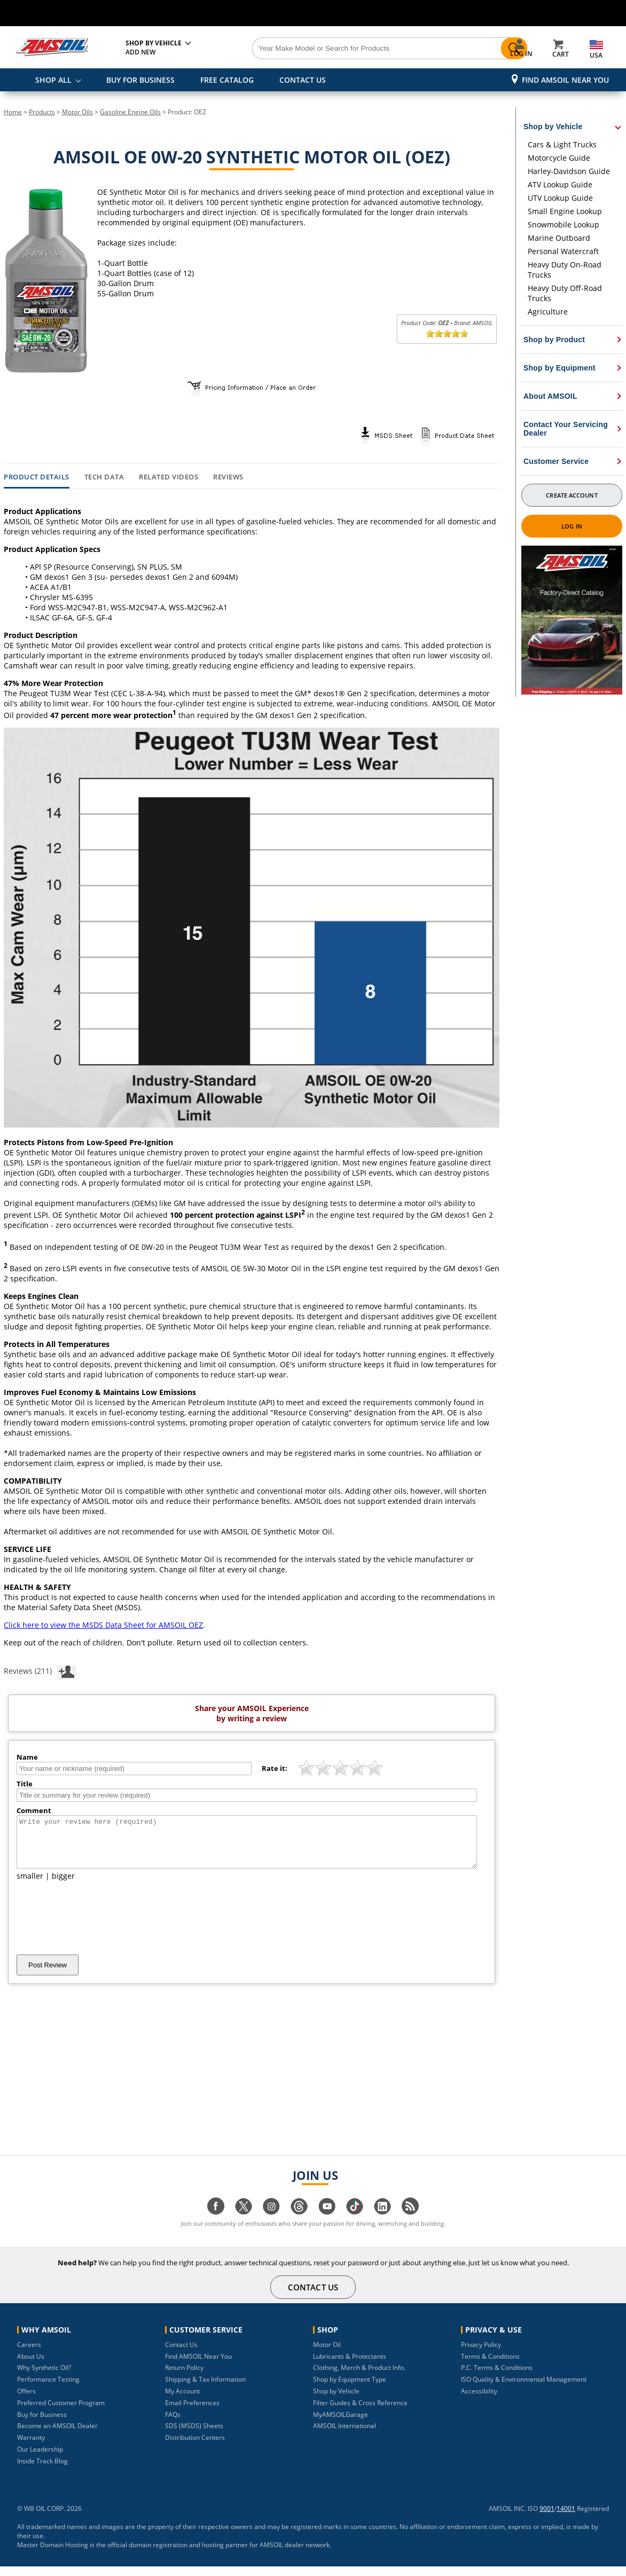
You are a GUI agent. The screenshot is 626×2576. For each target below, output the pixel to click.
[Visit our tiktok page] (354, 2221)
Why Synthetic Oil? (44, 2377)
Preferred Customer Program (61, 2412)
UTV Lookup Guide (560, 198)
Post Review (47, 1975)
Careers (29, 2354)
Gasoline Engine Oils (130, 111)
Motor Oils (77, 111)
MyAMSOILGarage (340, 2424)
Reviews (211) (40, 1670)
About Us (30, 2365)
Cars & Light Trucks (562, 144)
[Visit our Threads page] (299, 2221)
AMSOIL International (344, 2435)
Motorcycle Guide (559, 158)
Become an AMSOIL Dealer (57, 2435)
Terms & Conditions (490, 2365)
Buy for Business (42, 2424)
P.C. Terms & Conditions (497, 2377)
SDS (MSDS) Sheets (194, 2435)
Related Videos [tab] (168, 477)
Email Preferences (192, 2412)
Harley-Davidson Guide (569, 171)
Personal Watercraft (563, 251)
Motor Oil (327, 2354)
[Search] (356, 48)
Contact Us (181, 2354)
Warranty (31, 2447)
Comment (34, 1810)
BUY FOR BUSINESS (140, 80)
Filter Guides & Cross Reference (360, 2412)
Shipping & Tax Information (205, 2388)
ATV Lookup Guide (560, 184)
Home (13, 111)
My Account (182, 2400)
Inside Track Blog (42, 2470)
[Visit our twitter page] (243, 2221)
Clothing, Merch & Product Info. (359, 2377)
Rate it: (274, 1768)
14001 (566, 2518)
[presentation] (98, 1927)
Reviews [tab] (228, 477)
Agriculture (548, 311)
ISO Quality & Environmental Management (523, 2388)
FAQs (173, 2424)
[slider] (447, 333)
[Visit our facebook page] (215, 2221)
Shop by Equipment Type (349, 2388)
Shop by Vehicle (336, 2400)
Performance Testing (48, 2388)
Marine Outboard (559, 238)
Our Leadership (40, 2458)
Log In (571, 526)
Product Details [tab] (36, 477)
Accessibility (479, 2400)
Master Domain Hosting (52, 2554)
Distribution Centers (195, 2447)
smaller (30, 1885)
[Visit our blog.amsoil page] (410, 2221)
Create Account (571, 495)
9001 (546, 2518)
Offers (26, 2400)
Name (27, 1757)
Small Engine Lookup (565, 211)
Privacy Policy (481, 2354)
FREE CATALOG (227, 80)
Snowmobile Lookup (563, 224)
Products (42, 111)
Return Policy (184, 2377)
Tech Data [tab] (104, 477)
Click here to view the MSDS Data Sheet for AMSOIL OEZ (103, 1625)
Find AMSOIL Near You (565, 80)
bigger (63, 1885)
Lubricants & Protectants (349, 2365)
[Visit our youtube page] (326, 2221)
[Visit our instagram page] (271, 2221)
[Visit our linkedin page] (382, 2221)
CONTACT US (302, 80)
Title (25, 1784)
